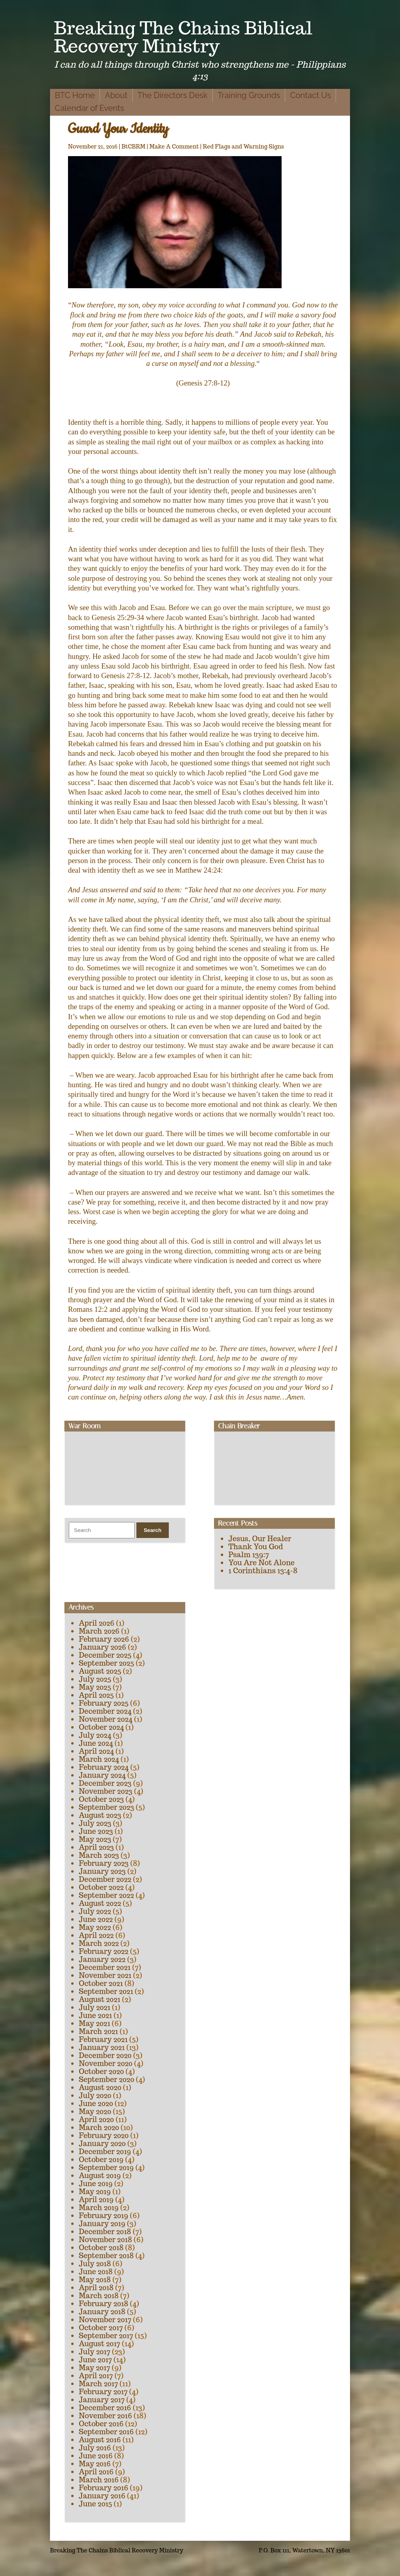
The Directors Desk (173, 95)
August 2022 (100, 1903)
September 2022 (106, 1895)
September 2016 (106, 2431)
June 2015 (95, 2503)
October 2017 (101, 2327)
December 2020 (105, 2055)
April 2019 (96, 2199)
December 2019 (105, 2151)
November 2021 (105, 1975)
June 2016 (96, 2455)
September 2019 (106, 2167)
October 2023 (101, 1799)
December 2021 (104, 1967)
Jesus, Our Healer (259, 1538)
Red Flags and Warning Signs (243, 146)
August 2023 (100, 1815)
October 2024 (101, 1727)
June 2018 (96, 2271)
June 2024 (96, 1743)
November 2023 (105, 1791)
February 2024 (103, 1767)
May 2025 (95, 1687)
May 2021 (94, 2023)
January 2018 (102, 2311)
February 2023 (104, 1863)
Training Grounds (249, 95)
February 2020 (104, 2135)
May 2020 (95, 2111)
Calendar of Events (89, 108)
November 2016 (105, 2415)
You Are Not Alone (261, 1562)
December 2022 (105, 1879)
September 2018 (106, 2255)
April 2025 (96, 1695)
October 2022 (101, 1887)
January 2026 (102, 1647)
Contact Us (310, 95)
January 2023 (102, 1871)
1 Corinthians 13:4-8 (263, 1570)
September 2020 (106, 2079)
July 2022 (95, 1911)
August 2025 (100, 1671)
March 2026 (99, 1631)
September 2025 (106, 1663)
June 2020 (96, 2103)
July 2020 (95, 2095)
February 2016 (103, 2487)
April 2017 (96, 2375)
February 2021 (103, 2039)
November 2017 (105, 2319)
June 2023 (96, 1831)
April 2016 (96, 2471)
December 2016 (105, 2407)
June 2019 (96, 2183)
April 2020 (96, 2119)
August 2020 (100, 2087)
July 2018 (95, 2263)
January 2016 (102, 2495)
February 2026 (104, 1639)
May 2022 (95, 1927)
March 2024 (99, 1759)
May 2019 (95, 2191)
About (116, 95)
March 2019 (99, 2207)
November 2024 (105, 1719)
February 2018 (103, 2303)
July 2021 (94, 2007)
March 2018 (99, 2295)
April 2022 (96, 1935)
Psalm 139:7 (248, 1554)
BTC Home (75, 95)
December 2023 (105, 1783)
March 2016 (99, 2479)
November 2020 (105, 2063)
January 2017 (102, 2399)
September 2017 (106, 2335)
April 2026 (96, 1623)
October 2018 (101, 2247)
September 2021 (106, 1991)
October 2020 (101, 2071)
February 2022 (103, 1951)
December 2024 (105, 1711)
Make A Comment (174, 146)
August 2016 (100, 2439)
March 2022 (99, 1943)
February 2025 (103, 1703)
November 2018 (105, 2239)
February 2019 (103, 2215)
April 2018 (96, 2287)
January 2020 (102, 2143)
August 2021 (99, 1999)
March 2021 (98, 2031)
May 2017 (94, 2367)
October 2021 (101, 1983)
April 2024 (96, 1751)
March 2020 (99, 2127)
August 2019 (100, 2175)
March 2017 (98, 2383)
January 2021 (102, 2047)
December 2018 (105, 2231)
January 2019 (102, 2223)
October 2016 (101, 2423)
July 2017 (94, 2351)
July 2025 (95, 1679)
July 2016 (95, 2447)
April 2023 (96, 1847)
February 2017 (103, 2391)
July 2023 (95, 1823)
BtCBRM (134, 146)
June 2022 (96, 1919)
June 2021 (95, 2015)
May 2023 (95, 1839)
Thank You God (255, 1546)
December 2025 (105, 1655)
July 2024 (95, 1735)
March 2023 (99, 1855)
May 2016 (95, 2463)
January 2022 (102, 1959)
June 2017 (95, 2359)
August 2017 (99, 2343)
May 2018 (95, 2279)
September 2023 (106, 1807)
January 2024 (102, 1775)
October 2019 (101, 2159)
